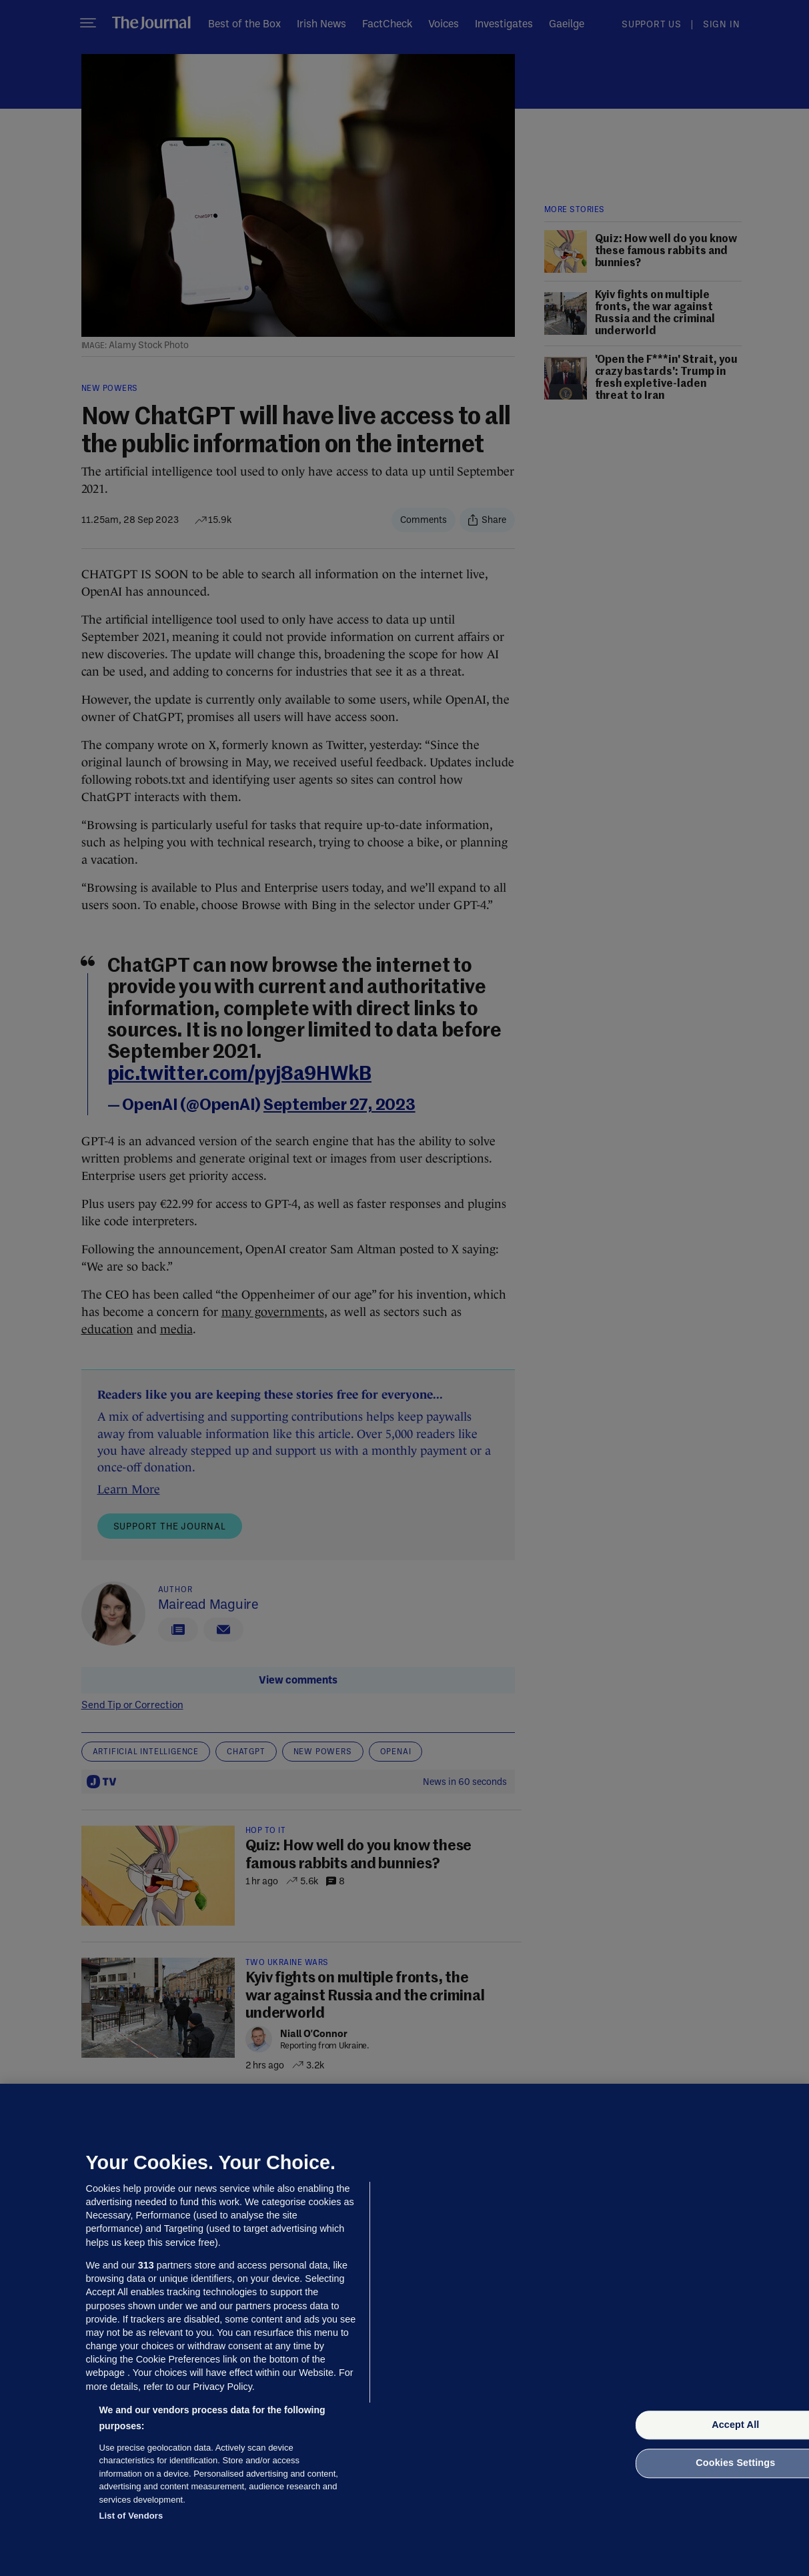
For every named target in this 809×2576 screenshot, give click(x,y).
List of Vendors (131, 2516)
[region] (404, 2330)
